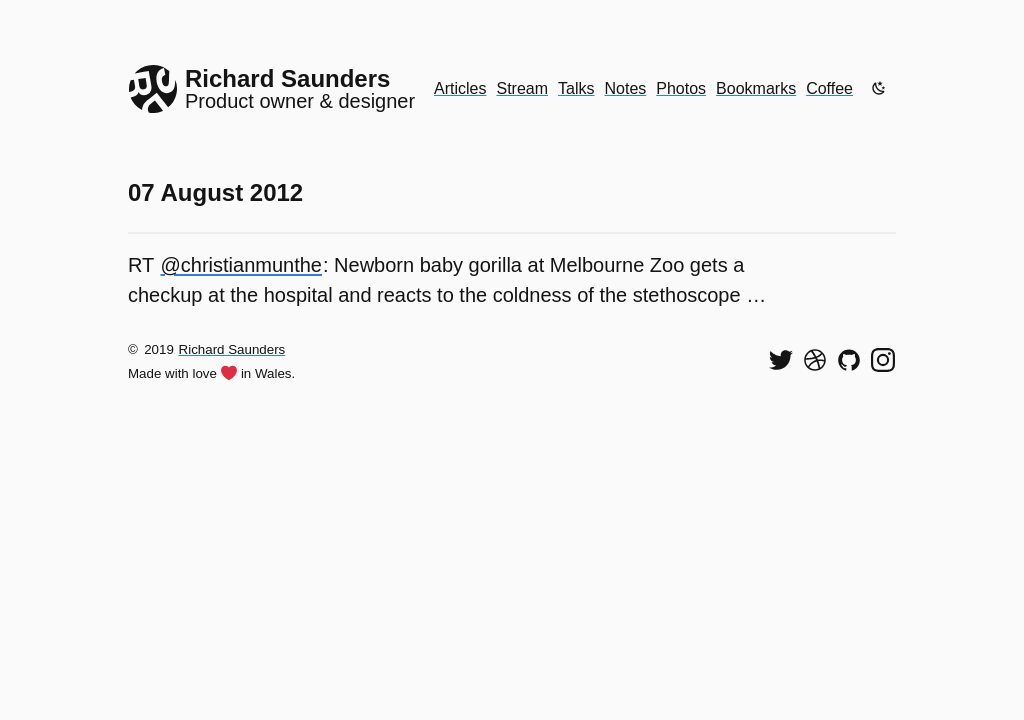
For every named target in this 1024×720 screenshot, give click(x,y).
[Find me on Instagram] (883, 360)
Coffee (829, 88)
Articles (460, 88)
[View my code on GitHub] (849, 360)
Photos (681, 88)
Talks (576, 88)
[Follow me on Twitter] (781, 360)
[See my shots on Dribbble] (815, 360)
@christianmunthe (241, 265)
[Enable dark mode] (879, 88)
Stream (522, 88)
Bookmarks (756, 88)
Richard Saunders (232, 349)
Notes (626, 88)
